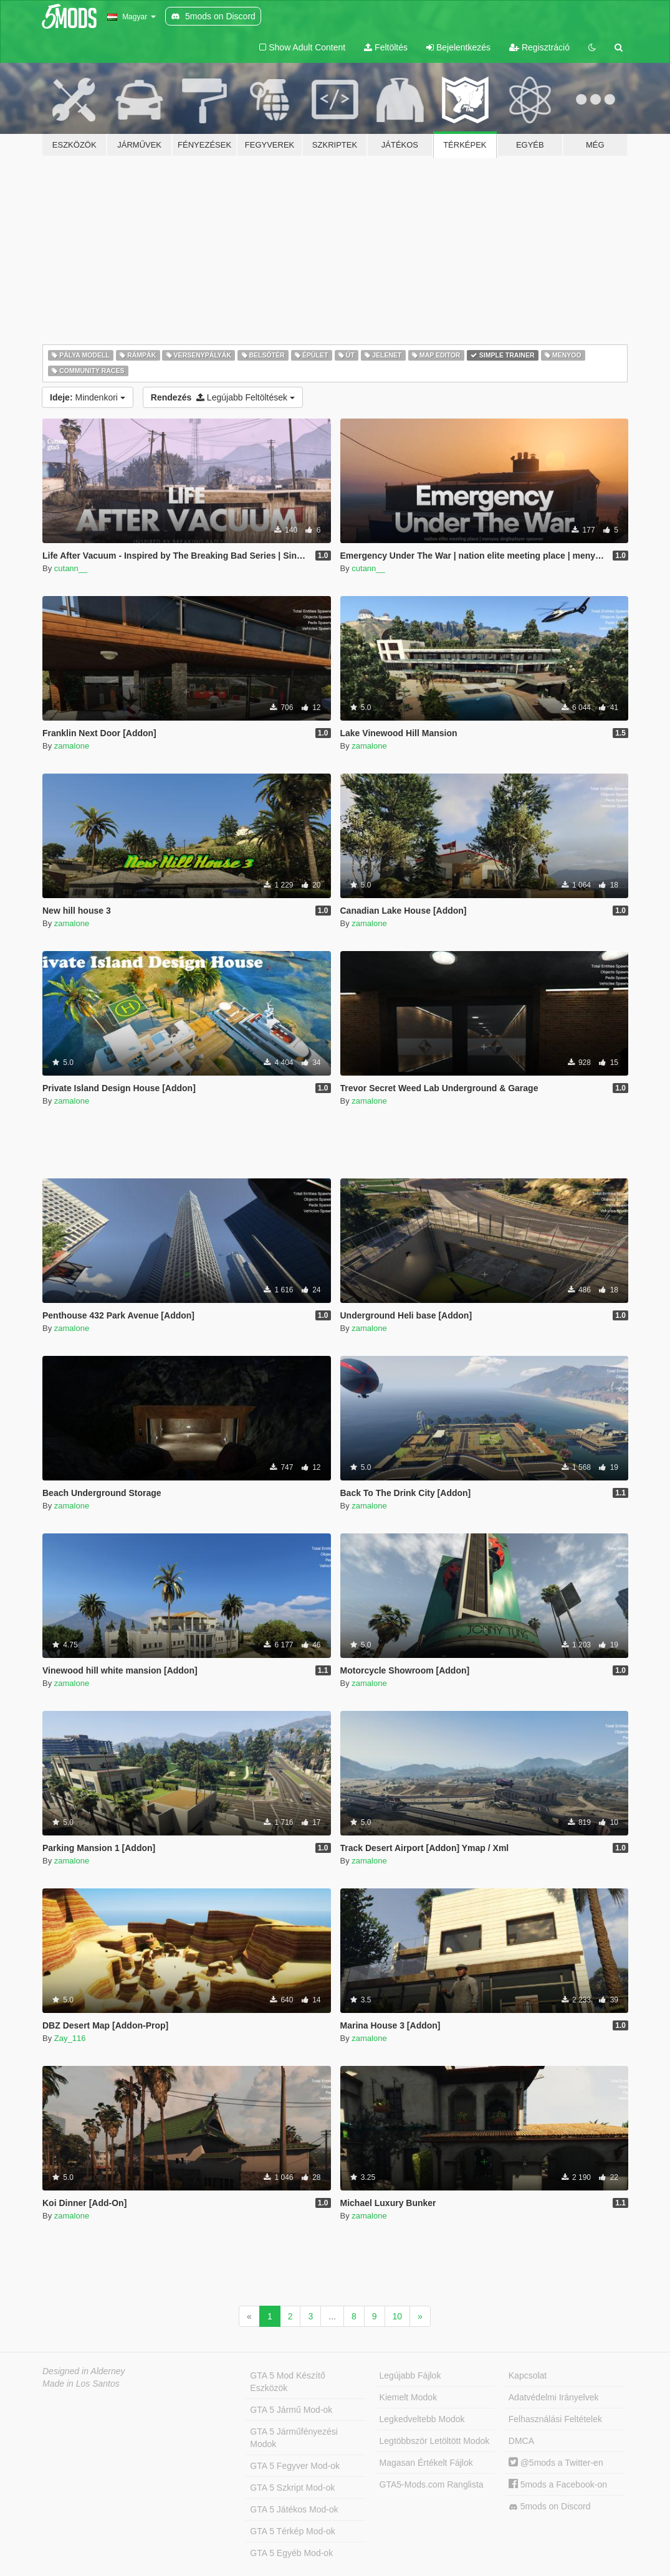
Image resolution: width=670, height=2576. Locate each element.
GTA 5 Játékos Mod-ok (294, 2509)
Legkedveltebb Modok (422, 2419)
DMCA (521, 2441)
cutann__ (71, 568)
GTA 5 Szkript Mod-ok (292, 2488)
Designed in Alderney (83, 2371)
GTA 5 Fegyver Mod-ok (295, 2466)
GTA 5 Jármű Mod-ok (291, 2410)
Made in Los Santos (81, 2384)
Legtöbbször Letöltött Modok (435, 2441)
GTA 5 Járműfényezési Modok (294, 2438)
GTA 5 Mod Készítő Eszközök (287, 2381)
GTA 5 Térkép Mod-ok (292, 2531)
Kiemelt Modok (409, 2397)
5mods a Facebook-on (558, 2484)
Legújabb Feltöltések (223, 397)
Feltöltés (386, 47)
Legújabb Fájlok (410, 2375)
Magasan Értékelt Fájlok (426, 2463)
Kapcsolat (528, 2375)
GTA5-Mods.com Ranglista (432, 2484)
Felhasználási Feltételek (555, 2419)
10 (398, 2316)
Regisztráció (539, 47)
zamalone (71, 746)
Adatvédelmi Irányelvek (554, 2397)
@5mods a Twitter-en (556, 2462)
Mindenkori (87, 397)
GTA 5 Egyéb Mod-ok (291, 2553)
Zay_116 (70, 2038)
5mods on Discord (550, 2506)
